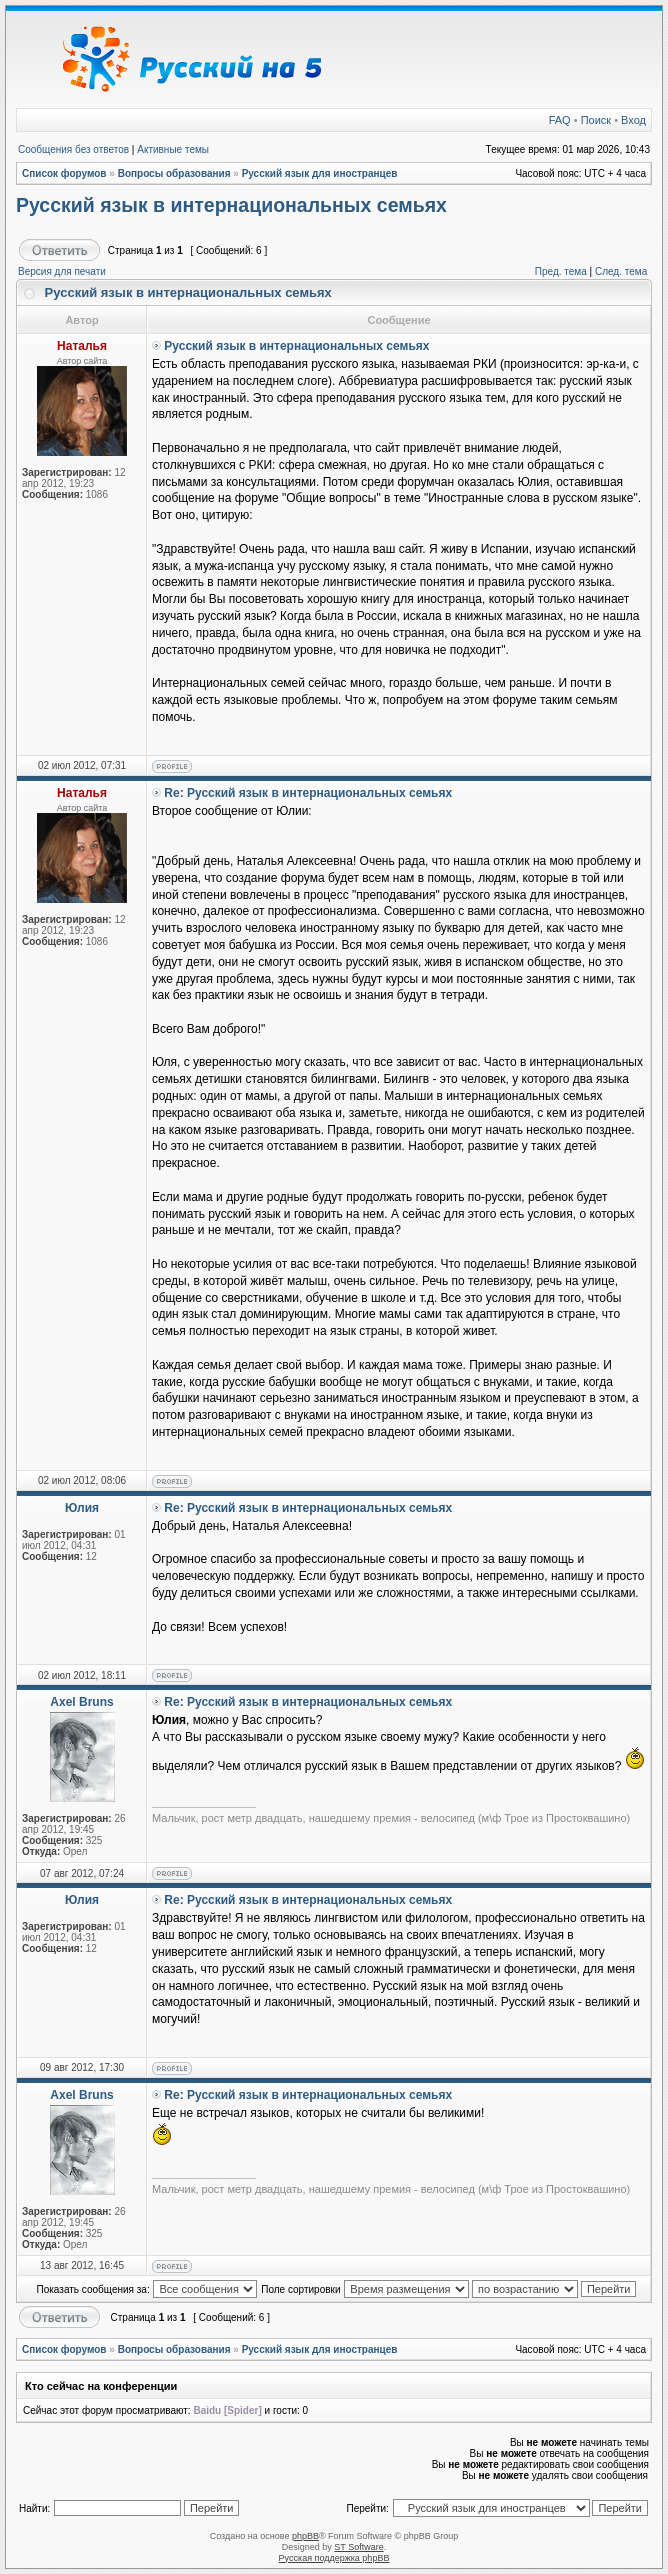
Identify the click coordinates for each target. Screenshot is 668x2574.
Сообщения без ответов (73, 149)
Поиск (596, 120)
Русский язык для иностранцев (320, 173)
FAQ (560, 120)
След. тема (621, 271)
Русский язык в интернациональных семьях (231, 205)
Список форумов (64, 173)
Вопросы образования (174, 173)
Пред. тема (561, 271)
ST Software (358, 2547)
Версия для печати (62, 271)
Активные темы (173, 149)
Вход (633, 120)
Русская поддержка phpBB (334, 2558)
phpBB (305, 2536)
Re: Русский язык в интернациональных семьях (308, 793)
